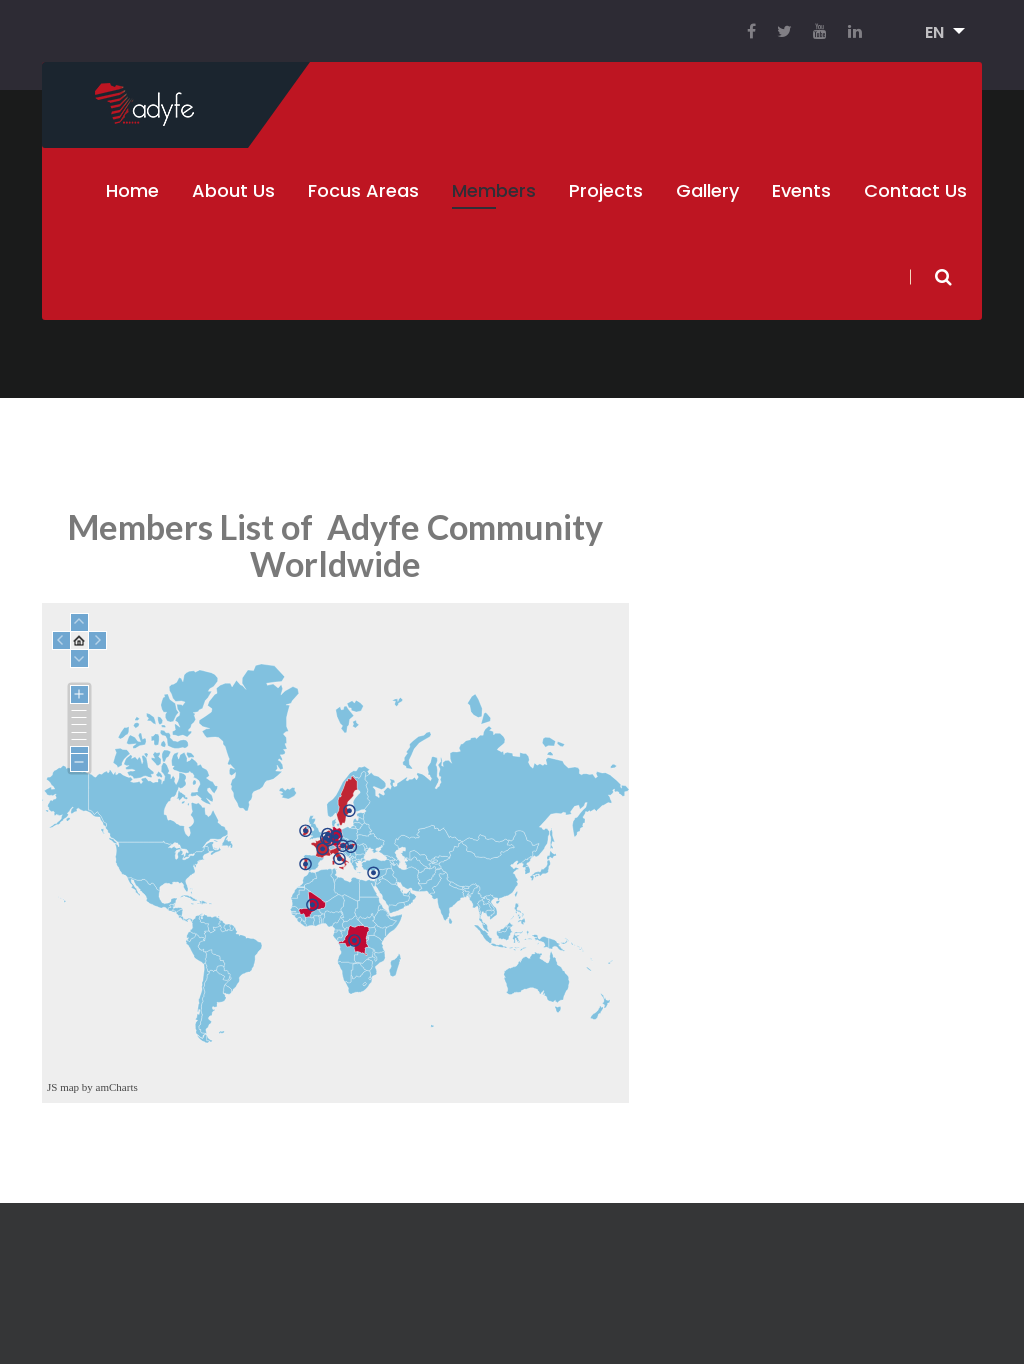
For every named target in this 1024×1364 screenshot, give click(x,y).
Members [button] (494, 190)
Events (801, 190)
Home (132, 190)
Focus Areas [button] (363, 190)
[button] (938, 33)
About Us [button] (233, 190)
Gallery (707, 190)
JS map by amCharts (92, 1087)
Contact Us (915, 190)
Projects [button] (606, 190)
